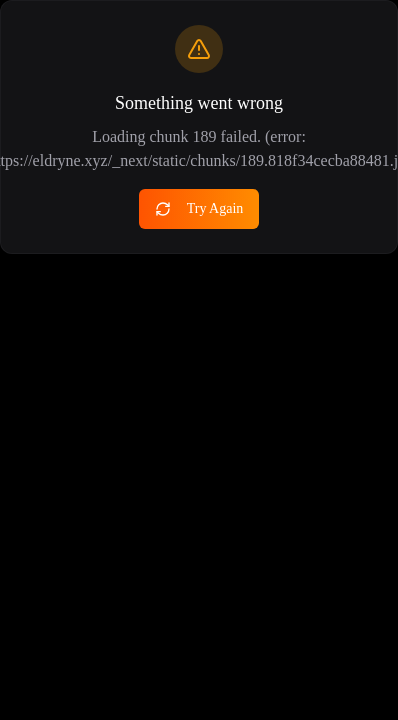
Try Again (199, 209)
